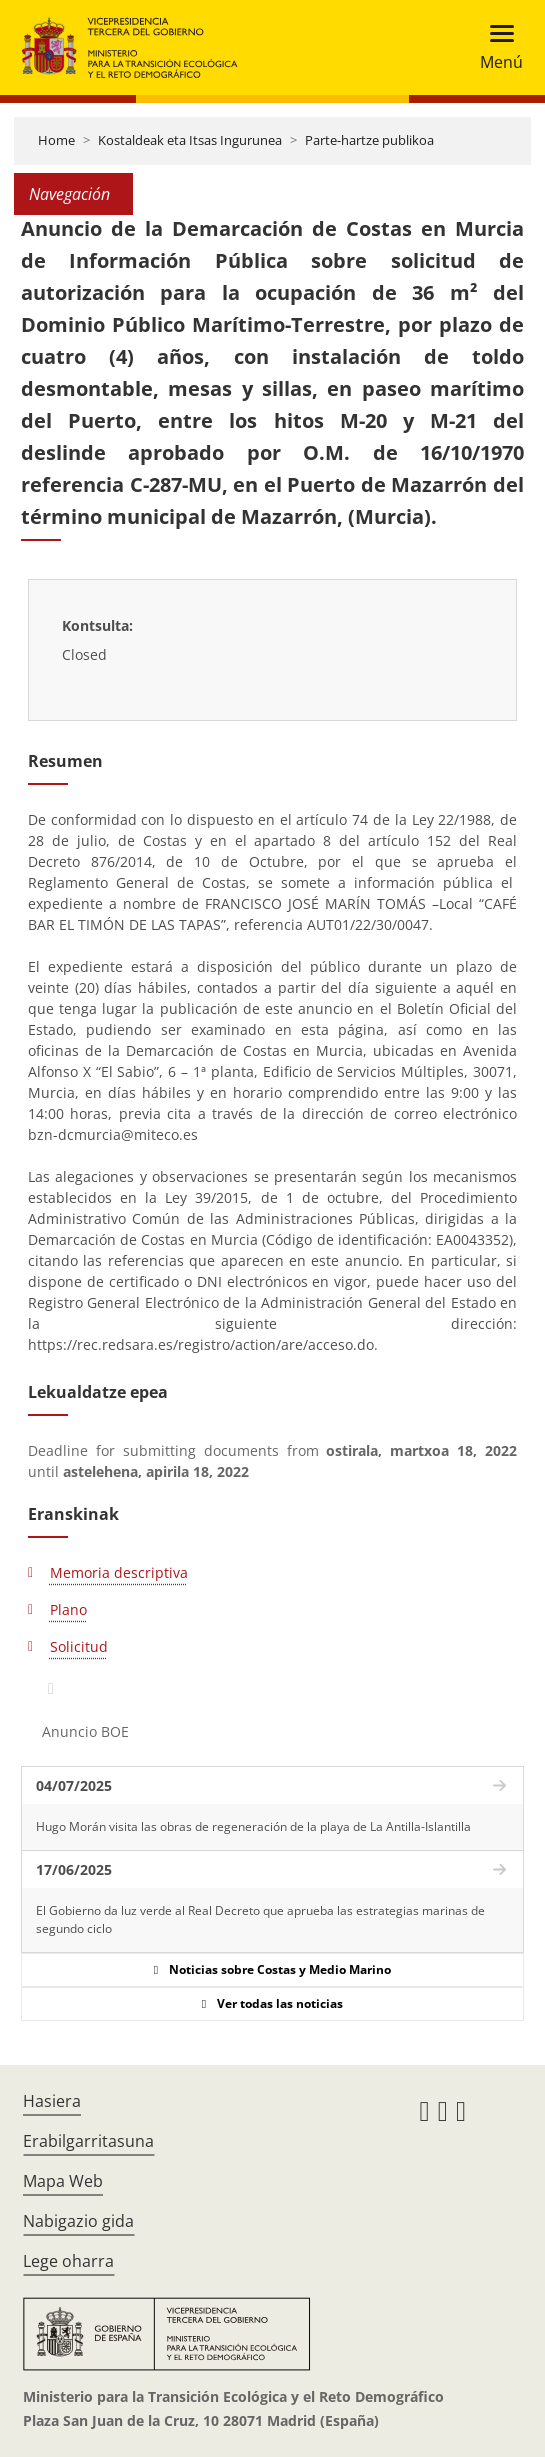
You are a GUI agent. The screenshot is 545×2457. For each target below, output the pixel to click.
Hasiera (52, 2101)
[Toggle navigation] (495, 47)
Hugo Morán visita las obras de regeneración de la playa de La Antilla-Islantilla (253, 1826)
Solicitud (79, 1646)
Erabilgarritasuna (88, 2141)
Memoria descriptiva (119, 1572)
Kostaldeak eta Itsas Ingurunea (190, 140)
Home (56, 140)
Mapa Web (63, 2181)
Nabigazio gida (78, 2221)
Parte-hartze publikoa (369, 140)
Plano (68, 1609)
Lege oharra (68, 2261)
